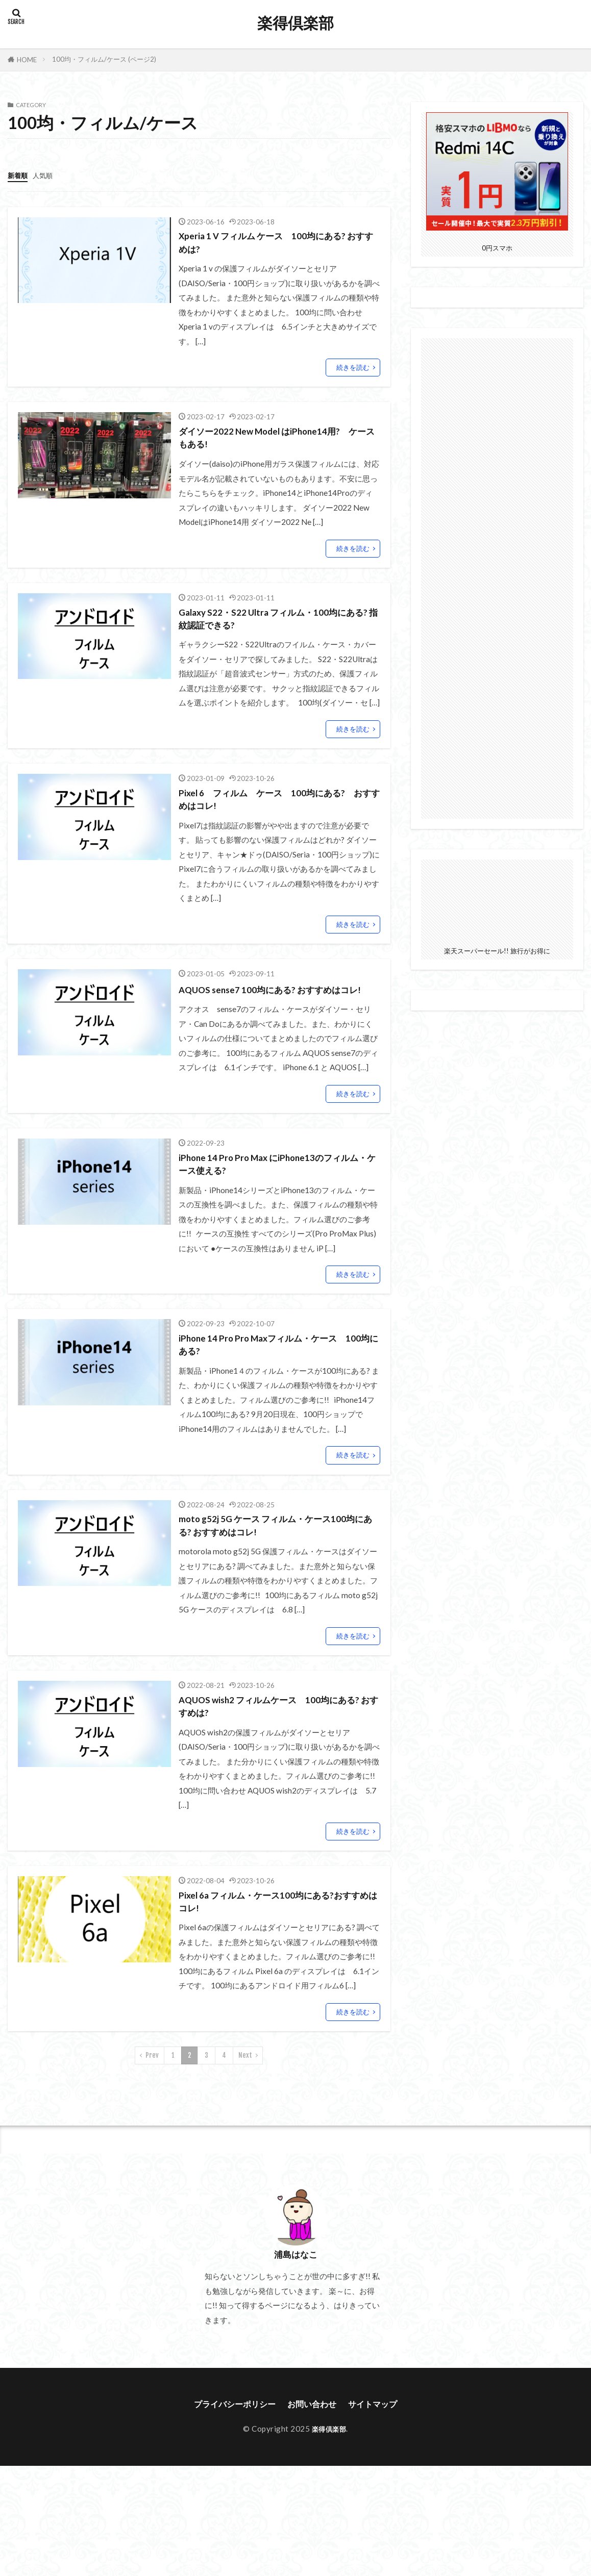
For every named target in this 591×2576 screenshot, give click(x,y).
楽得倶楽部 (295, 23)
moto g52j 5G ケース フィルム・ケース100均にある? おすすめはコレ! (276, 1565)
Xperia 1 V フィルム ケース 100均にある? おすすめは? (276, 244)
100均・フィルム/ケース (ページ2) (104, 59)
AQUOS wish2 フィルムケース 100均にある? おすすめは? (276, 1749)
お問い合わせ (313, 2455)
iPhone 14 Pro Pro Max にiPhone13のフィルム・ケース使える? (275, 1196)
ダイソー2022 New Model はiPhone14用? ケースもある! (278, 443)
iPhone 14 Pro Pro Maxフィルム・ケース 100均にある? (277, 1381)
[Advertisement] (497, 576)
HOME (27, 60)
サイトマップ (380, 2455)
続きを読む (353, 371)
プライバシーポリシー (229, 2455)
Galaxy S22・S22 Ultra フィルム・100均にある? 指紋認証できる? (276, 628)
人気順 (47, 175)
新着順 (19, 175)
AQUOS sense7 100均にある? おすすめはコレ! (277, 1011)
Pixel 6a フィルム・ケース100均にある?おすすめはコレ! (275, 1949)
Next (245, 2105)
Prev (152, 2105)
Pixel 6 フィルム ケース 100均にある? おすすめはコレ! (279, 812)
